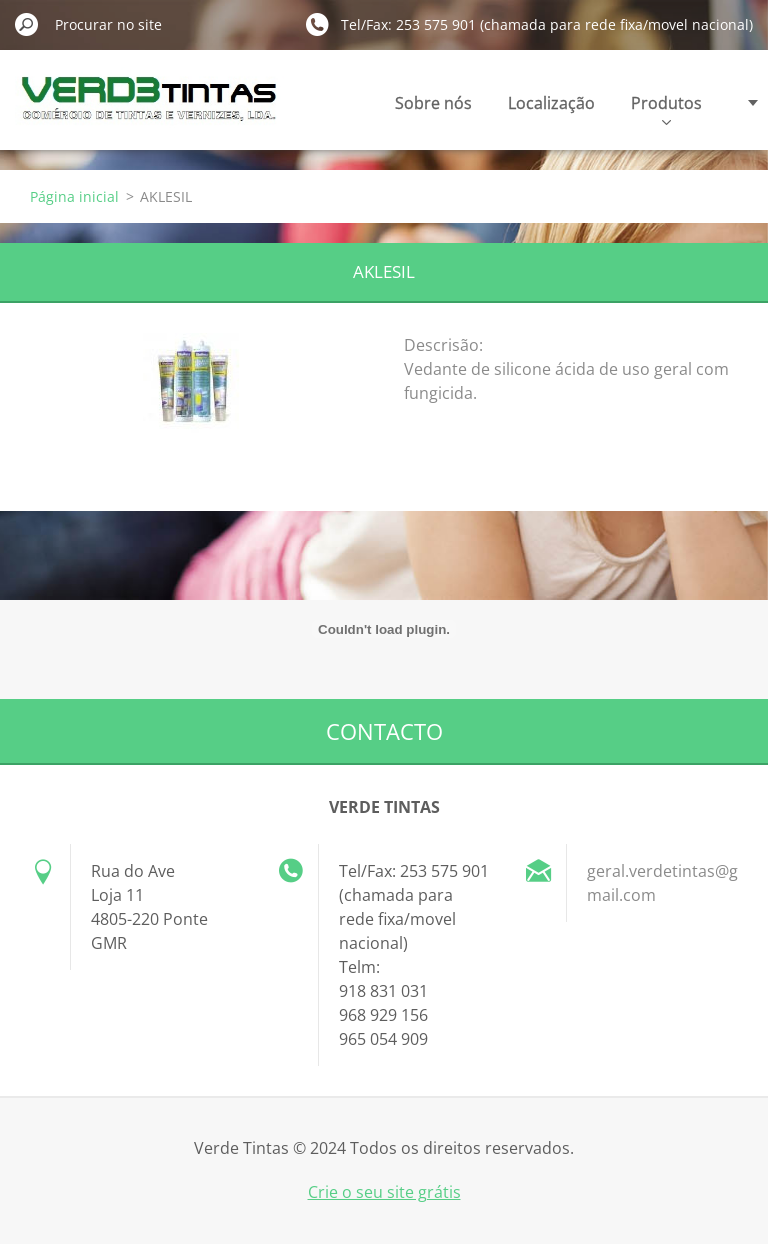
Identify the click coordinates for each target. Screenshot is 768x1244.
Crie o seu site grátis (384, 1192)
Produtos (666, 108)
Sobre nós (433, 103)
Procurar (27, 24)
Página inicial (74, 196)
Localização (551, 103)
